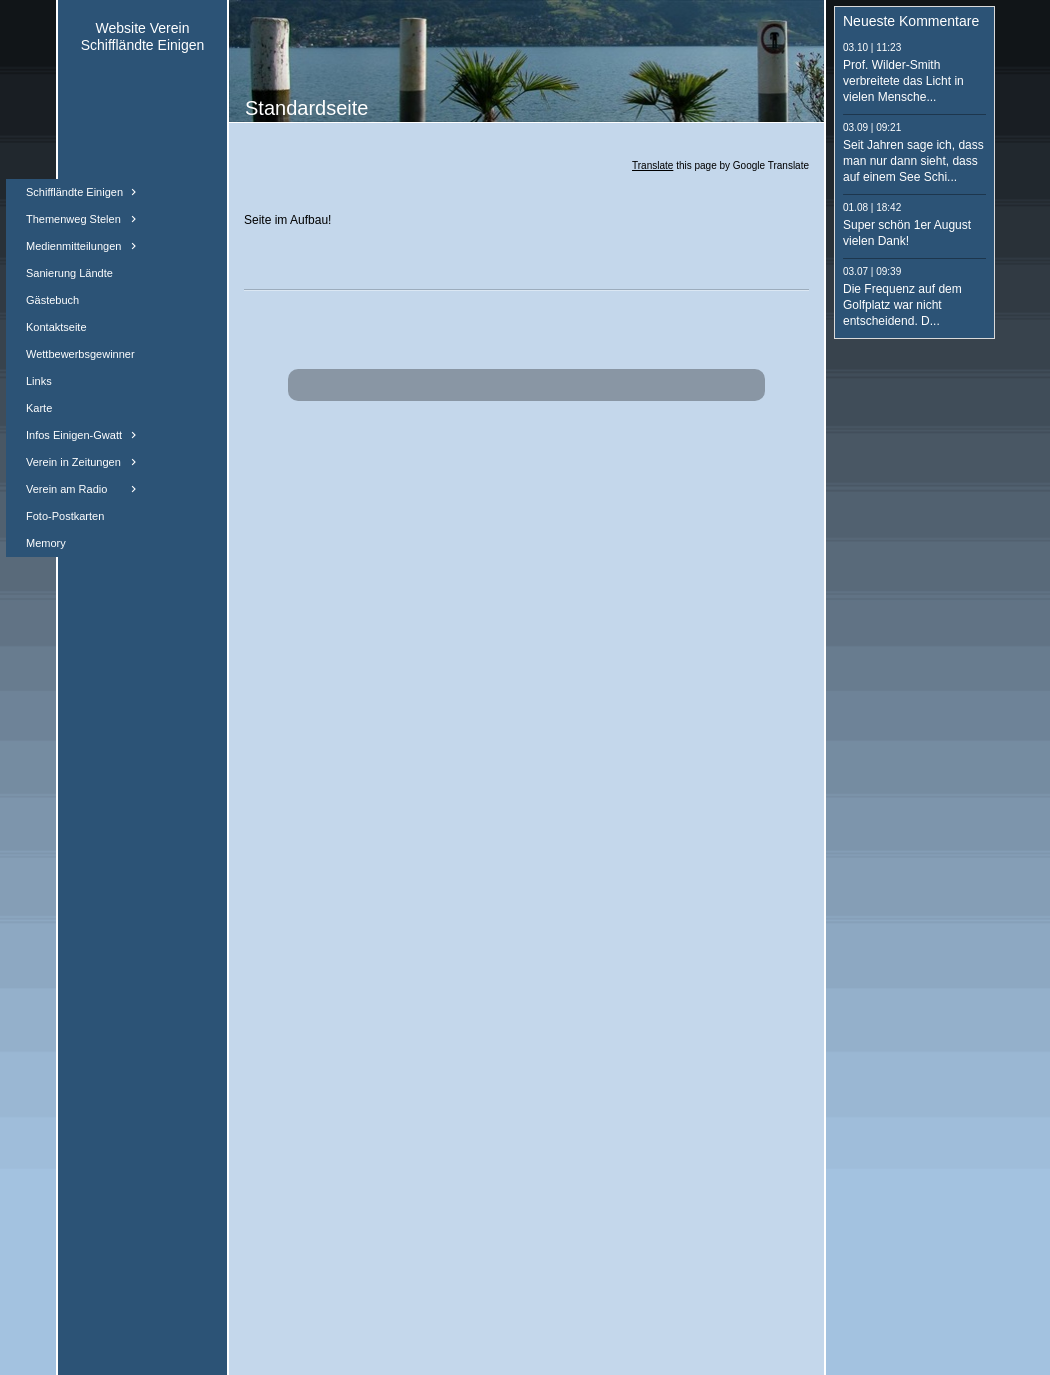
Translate (652, 165)
